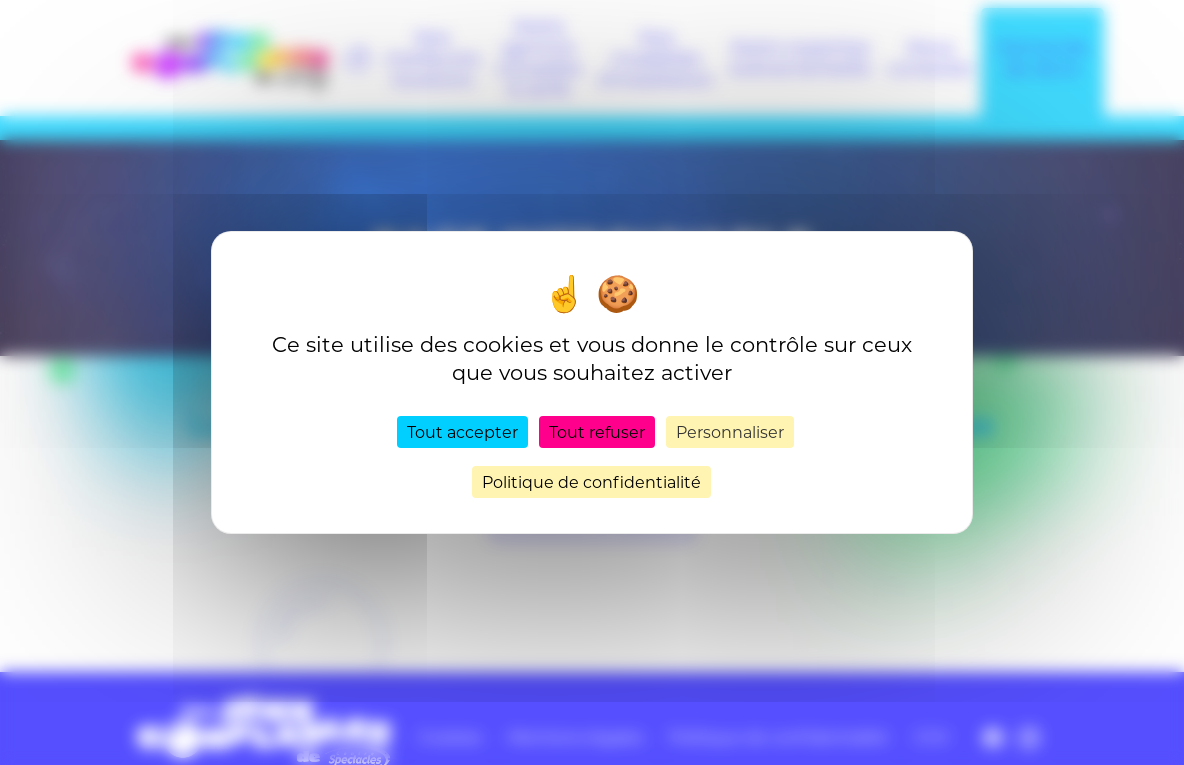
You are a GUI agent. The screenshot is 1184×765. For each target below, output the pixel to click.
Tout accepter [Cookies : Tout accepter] (462, 431)
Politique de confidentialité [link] (591, 481)
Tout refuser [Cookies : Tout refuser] (597, 431)
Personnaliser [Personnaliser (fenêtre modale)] (730, 431)
